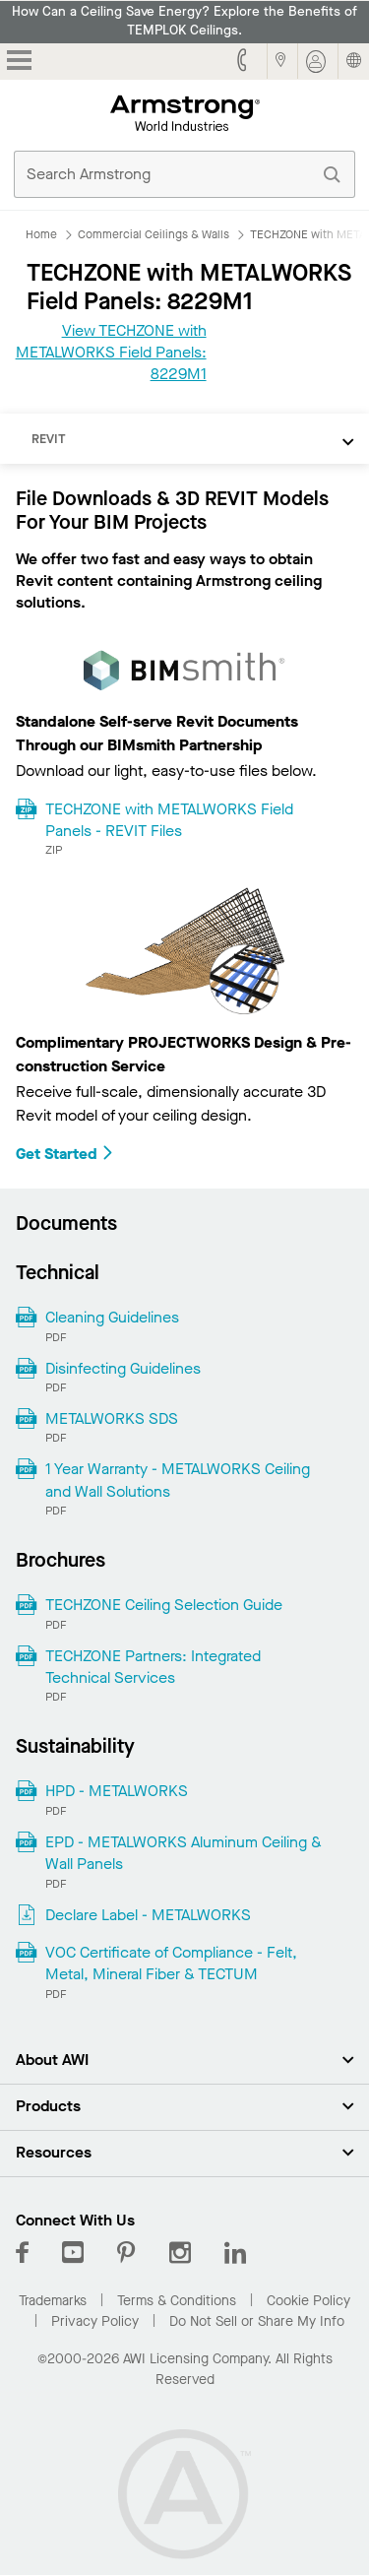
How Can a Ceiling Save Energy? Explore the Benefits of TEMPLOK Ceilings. (184, 21)
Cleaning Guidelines (112, 1317)
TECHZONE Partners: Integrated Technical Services (153, 1666)
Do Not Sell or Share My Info (256, 2321)
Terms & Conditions (176, 2300)
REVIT (48, 438)
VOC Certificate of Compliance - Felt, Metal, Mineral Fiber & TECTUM (171, 1963)
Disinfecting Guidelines (123, 1368)
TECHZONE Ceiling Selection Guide (163, 1604)
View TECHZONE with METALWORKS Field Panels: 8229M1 (111, 352)
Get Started (65, 1153)
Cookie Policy (308, 2300)
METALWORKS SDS (111, 1418)
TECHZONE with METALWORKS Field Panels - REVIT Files (169, 820)
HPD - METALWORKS (116, 1790)
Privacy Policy (95, 2321)
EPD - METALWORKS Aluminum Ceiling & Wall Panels (183, 1853)
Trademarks (53, 2300)
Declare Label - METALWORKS (148, 1914)
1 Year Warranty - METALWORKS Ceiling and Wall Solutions (177, 1479)
